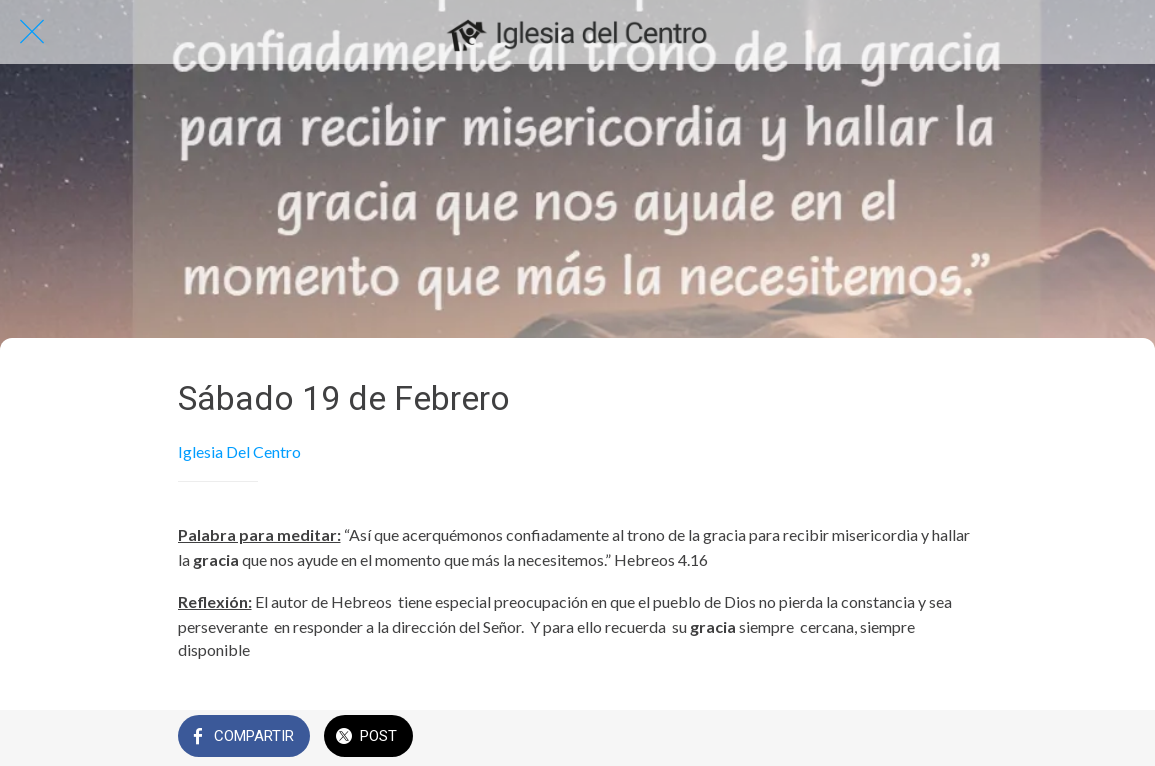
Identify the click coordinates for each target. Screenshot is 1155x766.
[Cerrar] (32, 32)
